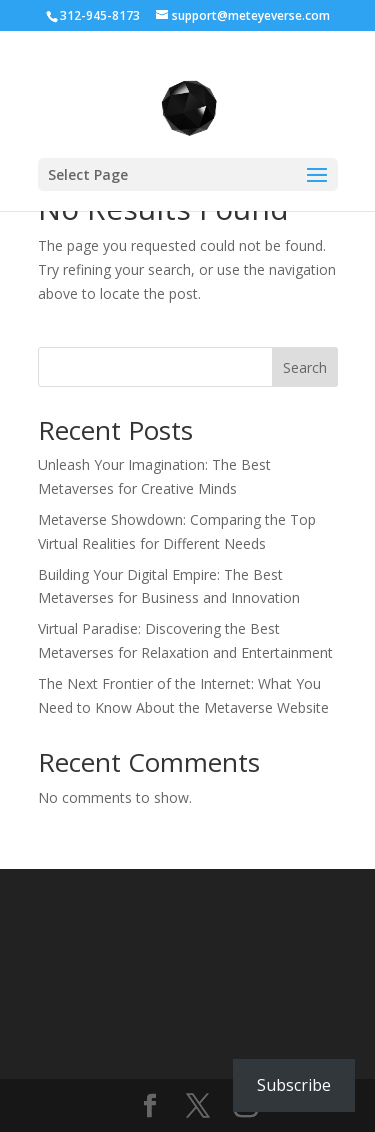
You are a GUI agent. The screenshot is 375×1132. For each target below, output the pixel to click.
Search (305, 367)
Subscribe (294, 1085)
